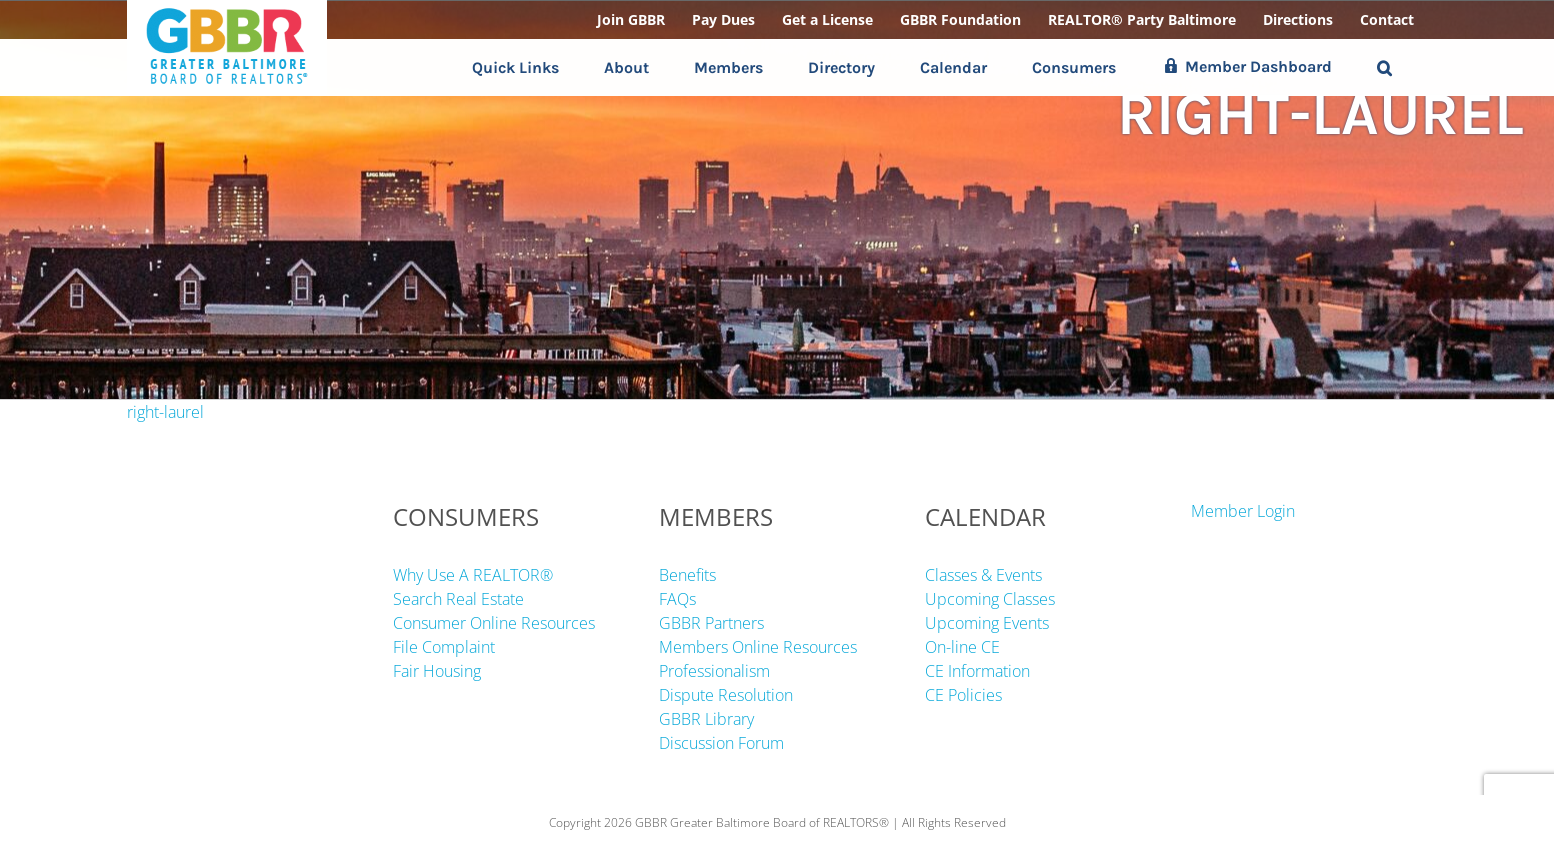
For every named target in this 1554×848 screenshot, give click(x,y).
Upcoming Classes (990, 599)
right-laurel (165, 412)
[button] (1384, 67)
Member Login (1243, 511)
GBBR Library (706, 719)
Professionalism (714, 671)
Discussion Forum (721, 743)
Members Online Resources (758, 647)
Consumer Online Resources (494, 623)
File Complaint (444, 647)
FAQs (677, 599)
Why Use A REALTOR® (473, 575)
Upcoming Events (987, 623)
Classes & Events (983, 575)
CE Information (977, 671)
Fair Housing (437, 671)
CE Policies (963, 695)
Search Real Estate (458, 599)
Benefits (687, 575)
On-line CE (962, 647)
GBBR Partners (711, 623)
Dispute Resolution (726, 695)
